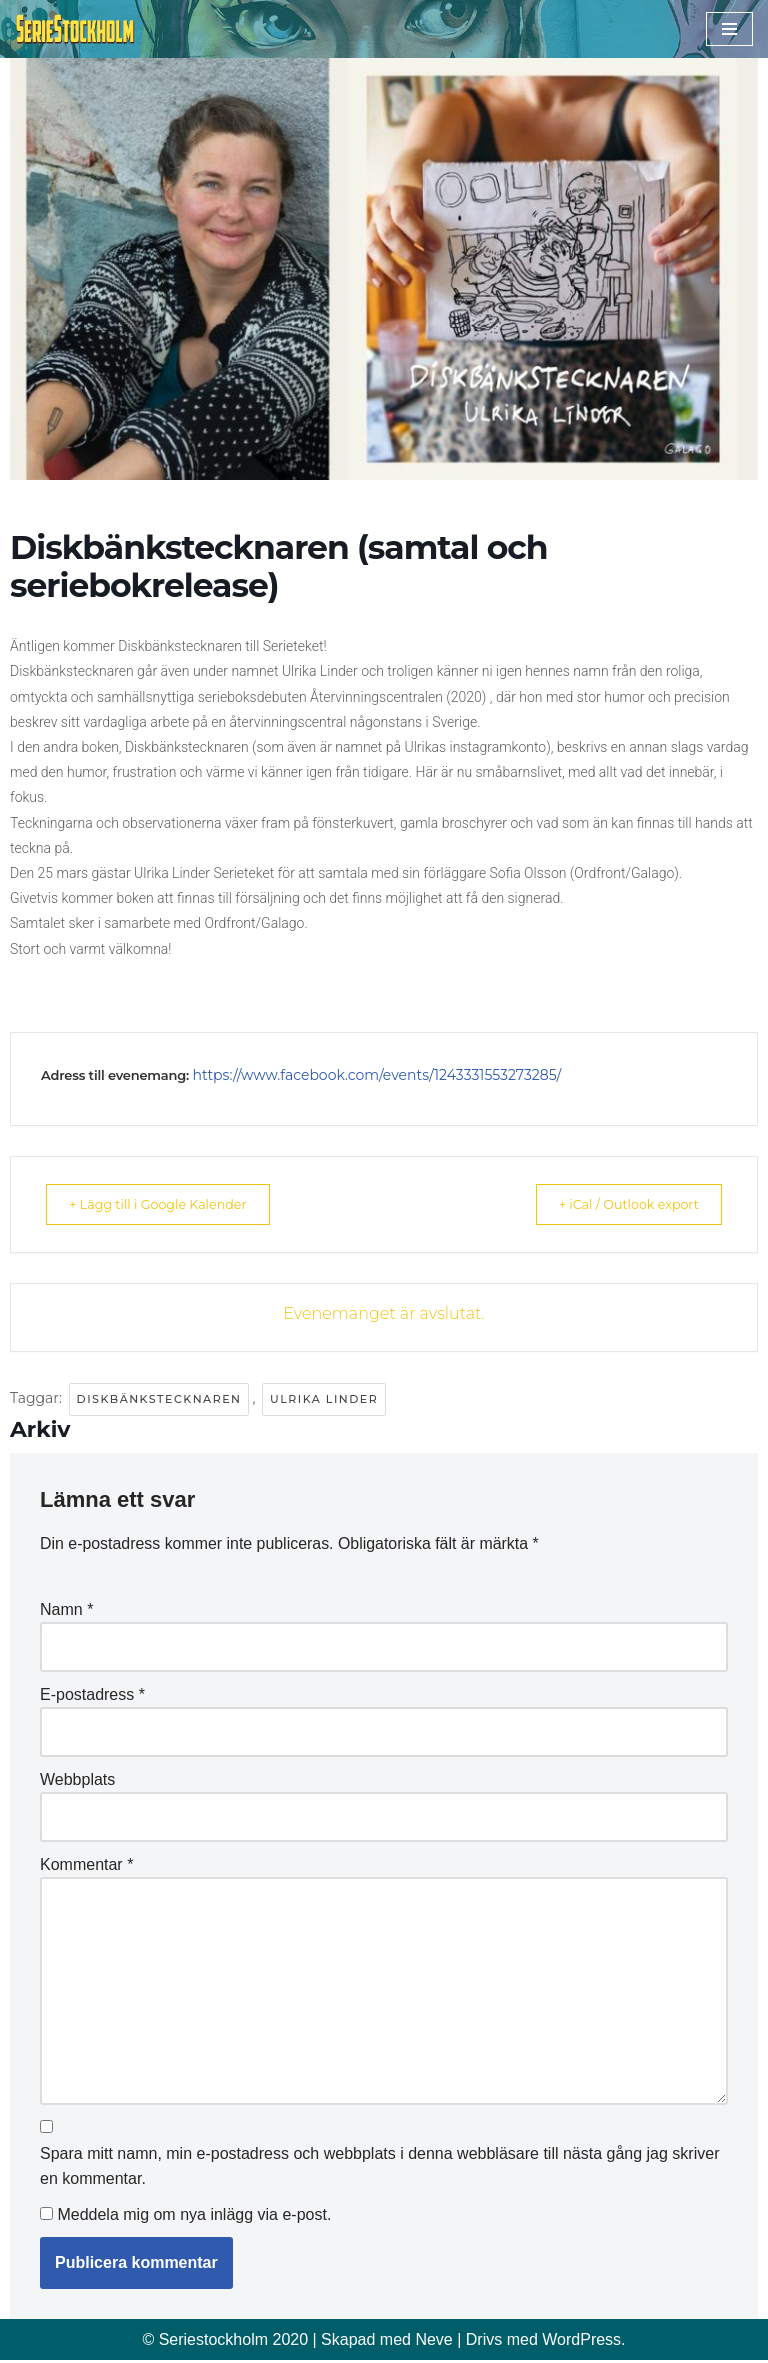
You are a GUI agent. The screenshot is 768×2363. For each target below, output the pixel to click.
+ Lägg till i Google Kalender (172, 1204)
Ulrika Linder (324, 1399)
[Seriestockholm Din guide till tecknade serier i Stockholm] (75, 29)
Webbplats (77, 1779)
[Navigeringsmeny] (729, 29)
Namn (66, 1609)
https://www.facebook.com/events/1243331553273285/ (376, 1075)
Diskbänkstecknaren (159, 1399)
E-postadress (92, 1694)
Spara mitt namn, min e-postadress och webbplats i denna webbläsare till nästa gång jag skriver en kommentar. (379, 2168)
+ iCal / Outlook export (615, 1204)
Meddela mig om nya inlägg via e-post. (194, 2216)
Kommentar (86, 1865)
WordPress (581, 2341)
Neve (433, 2341)
